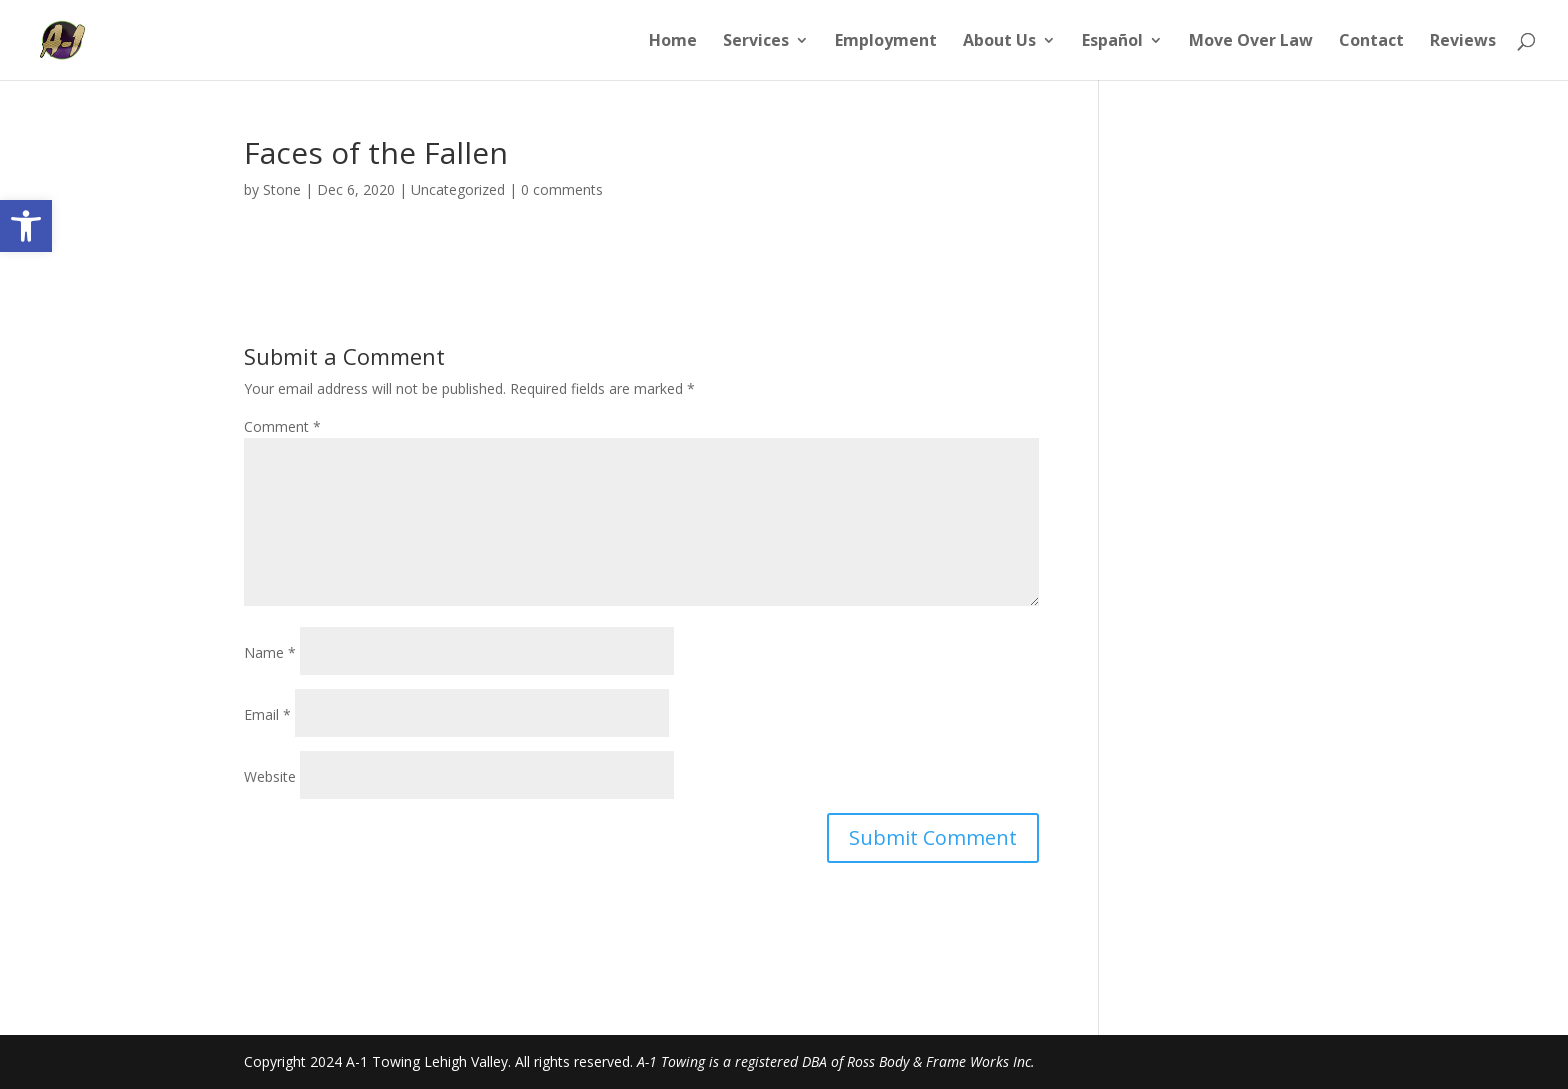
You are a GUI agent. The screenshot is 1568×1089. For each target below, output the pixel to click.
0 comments (562, 189)
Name (270, 652)
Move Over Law (1251, 42)
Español (1112, 42)
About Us (999, 42)
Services (756, 42)
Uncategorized (458, 189)
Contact (1371, 42)
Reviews (1463, 42)
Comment (282, 426)
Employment (886, 42)
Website (270, 776)
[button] (26, 226)
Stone (282, 189)
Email (267, 714)
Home (673, 42)
